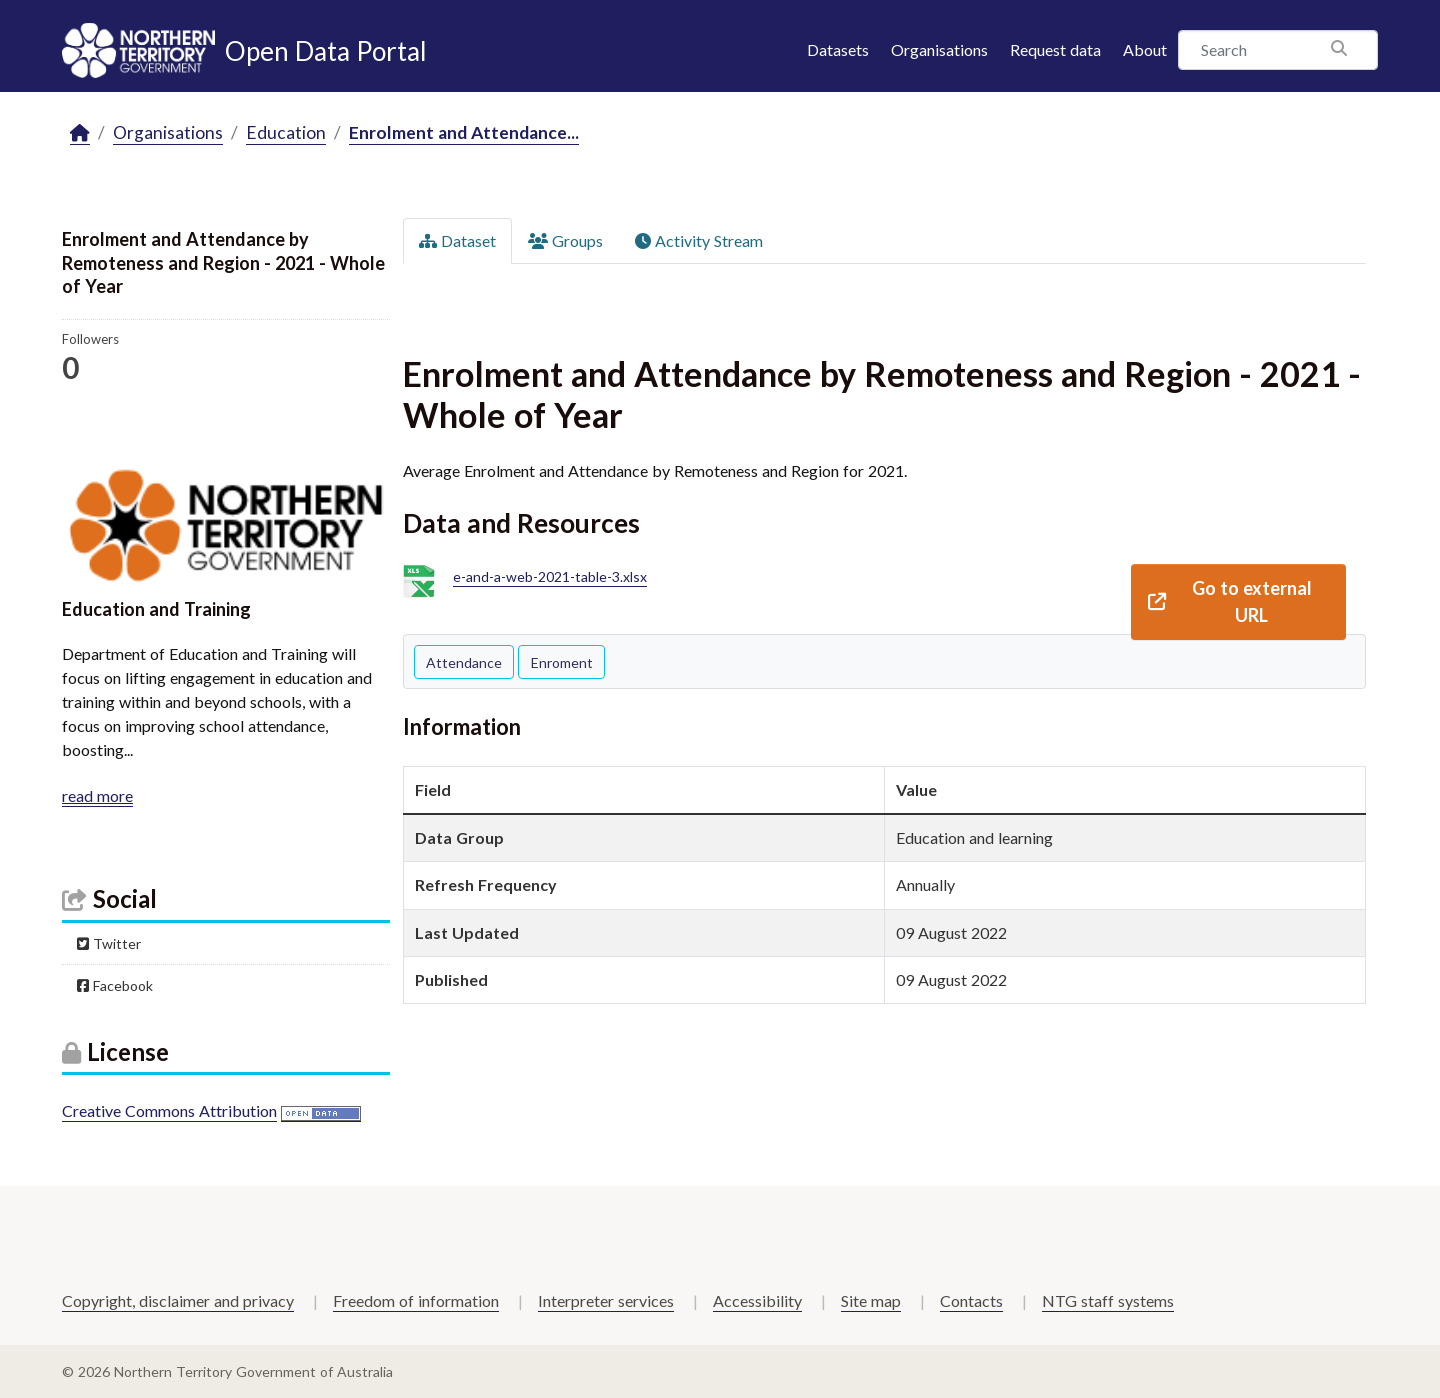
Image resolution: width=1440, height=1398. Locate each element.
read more (97, 795)
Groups (565, 240)
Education (286, 132)
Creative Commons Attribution (169, 1110)
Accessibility (757, 1300)
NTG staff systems (1108, 1300)
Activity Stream (699, 240)
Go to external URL (1230, 601)
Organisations (939, 49)
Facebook (115, 985)
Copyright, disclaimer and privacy (178, 1300)
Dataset (457, 240)
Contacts (971, 1300)
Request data (1055, 49)
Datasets (838, 49)
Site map (871, 1300)
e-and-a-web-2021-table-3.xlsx (550, 577)
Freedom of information (416, 1300)
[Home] (80, 133)
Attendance (464, 662)
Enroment (562, 662)
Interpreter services (606, 1300)
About (1145, 49)
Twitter (109, 943)
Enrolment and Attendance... (464, 132)
